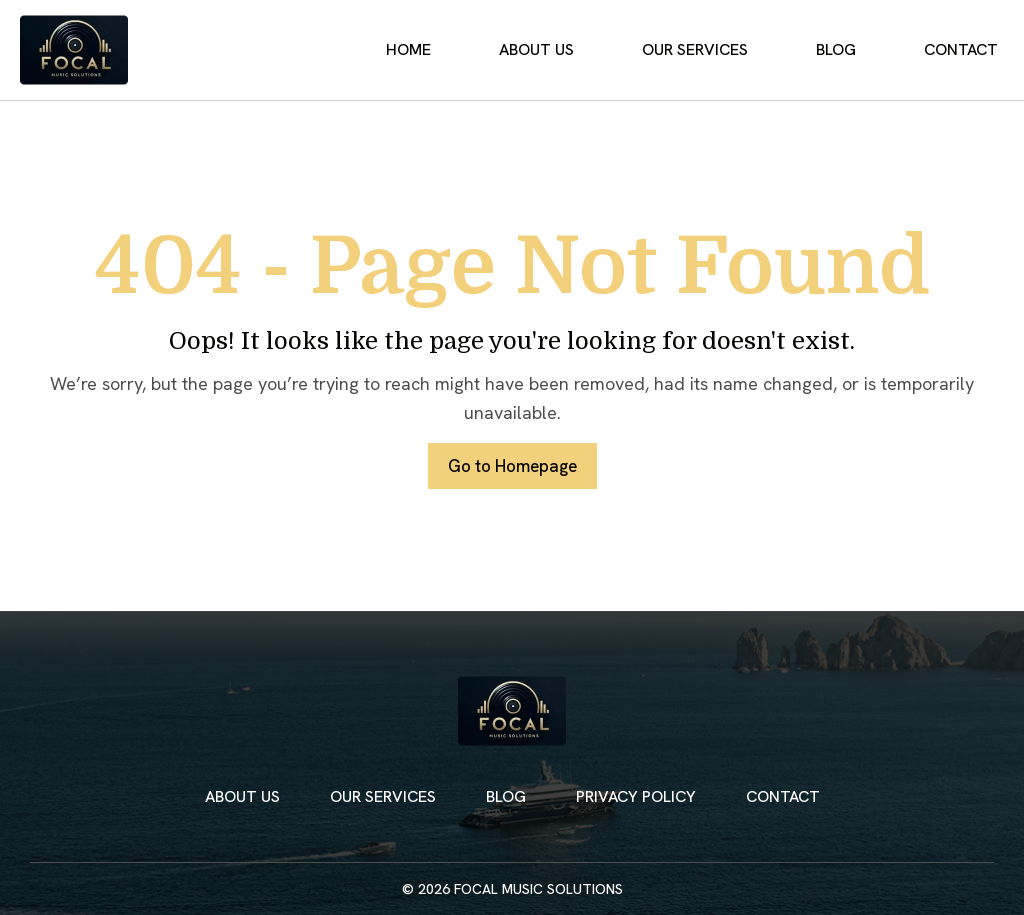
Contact (967, 50)
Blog (855, 50)
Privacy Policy (636, 796)
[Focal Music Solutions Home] (74, 50)
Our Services (727, 50)
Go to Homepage (512, 466)
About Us (581, 50)
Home (466, 50)
